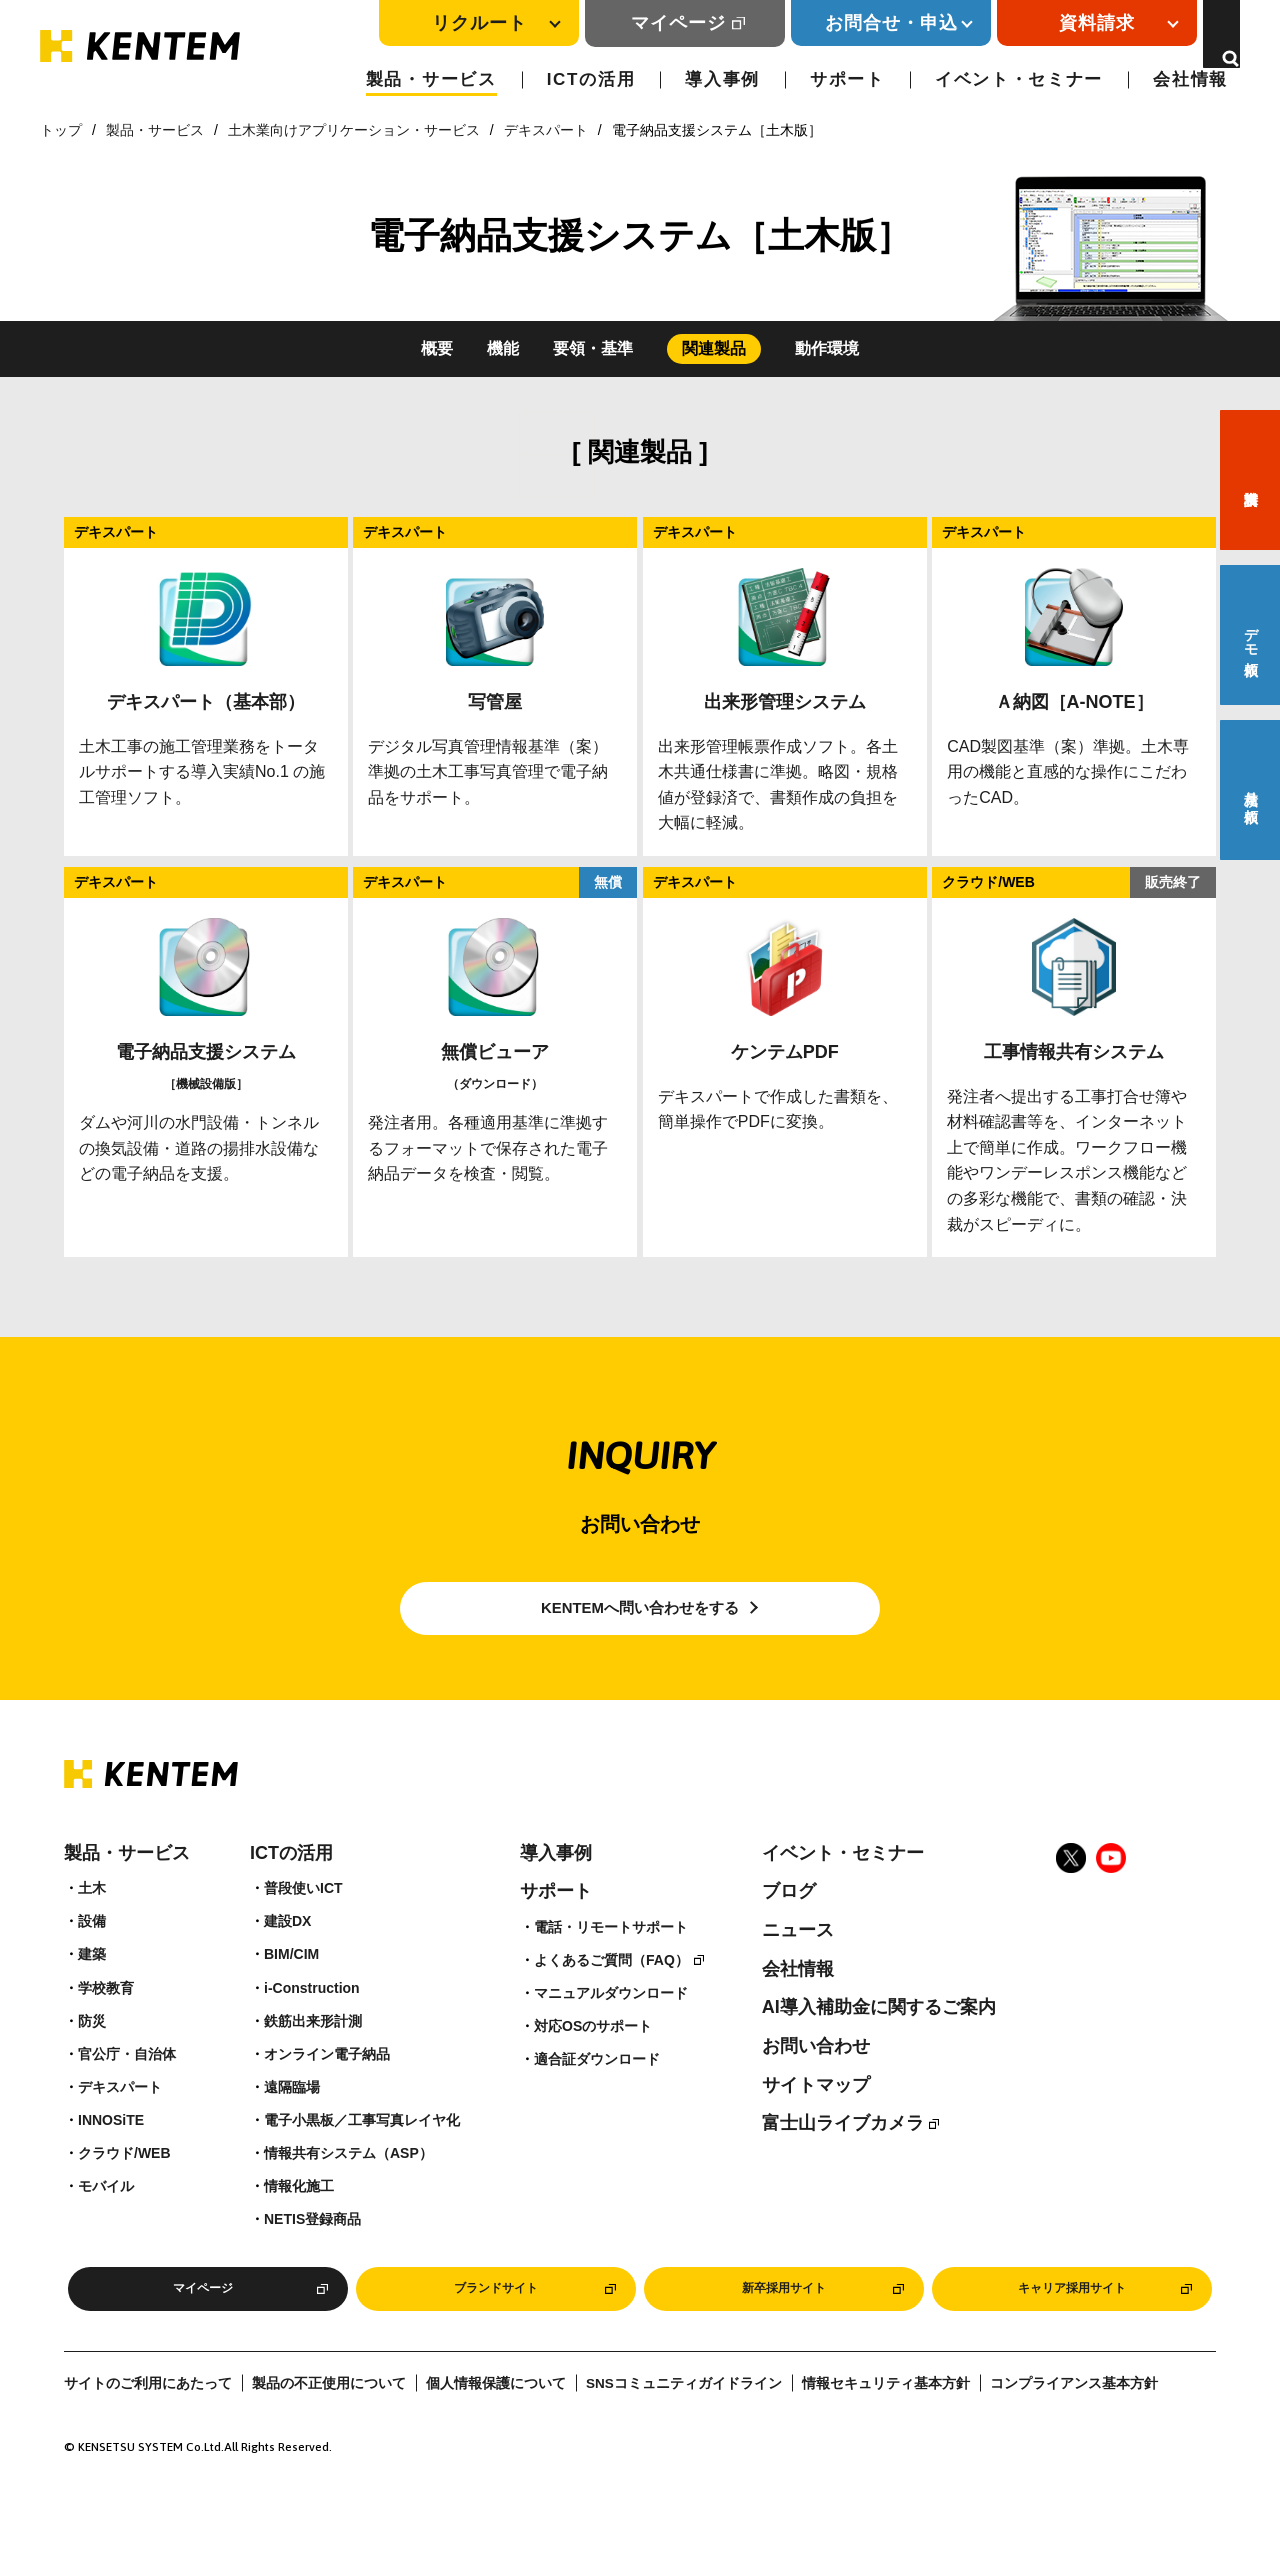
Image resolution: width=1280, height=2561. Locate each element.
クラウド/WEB (124, 2192)
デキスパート (546, 130)
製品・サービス (431, 79)
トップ (61, 130)
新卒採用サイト (784, 2331)
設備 (92, 1960)
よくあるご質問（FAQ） (611, 1999)
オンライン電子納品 (327, 2092)
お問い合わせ (816, 2085)
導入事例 (722, 79)
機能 (503, 348)
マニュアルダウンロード (611, 2032)
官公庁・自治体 (127, 2092)
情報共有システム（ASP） (348, 2192)
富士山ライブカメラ (843, 2162)
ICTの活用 (591, 79)
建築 (92, 1993)
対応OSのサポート (593, 2065)
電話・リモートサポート (611, 1966)
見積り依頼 (1251, 790)
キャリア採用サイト (1072, 2331)
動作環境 (827, 348)
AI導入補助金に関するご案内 (879, 2046)
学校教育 (106, 2026)
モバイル (106, 2225)
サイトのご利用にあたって (148, 2429)
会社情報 (1190, 79)
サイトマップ (816, 2123)
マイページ (655, 23)
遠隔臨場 (292, 2126)
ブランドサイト (496, 2331)
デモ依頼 (1251, 635)
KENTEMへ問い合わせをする (640, 1627)
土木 (92, 1927)
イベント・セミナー (1019, 79)
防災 (92, 2059)
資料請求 (1250, 480)
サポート (847, 79)
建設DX (287, 1960)
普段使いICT (303, 1927)
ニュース (798, 1969)
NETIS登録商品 (312, 2258)
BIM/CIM (291, 1993)
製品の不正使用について (329, 2429)
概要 (437, 348)
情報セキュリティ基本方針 (886, 2429)
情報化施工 (299, 2225)
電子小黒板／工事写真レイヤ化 (362, 2159)
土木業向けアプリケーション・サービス (354, 130)
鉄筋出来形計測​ (313, 2059)
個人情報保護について (496, 2429)
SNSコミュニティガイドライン (684, 2429)
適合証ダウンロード (597, 2098)
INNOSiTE (111, 2159)
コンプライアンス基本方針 (1074, 2429)
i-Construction (312, 2026)
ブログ (789, 1930)
